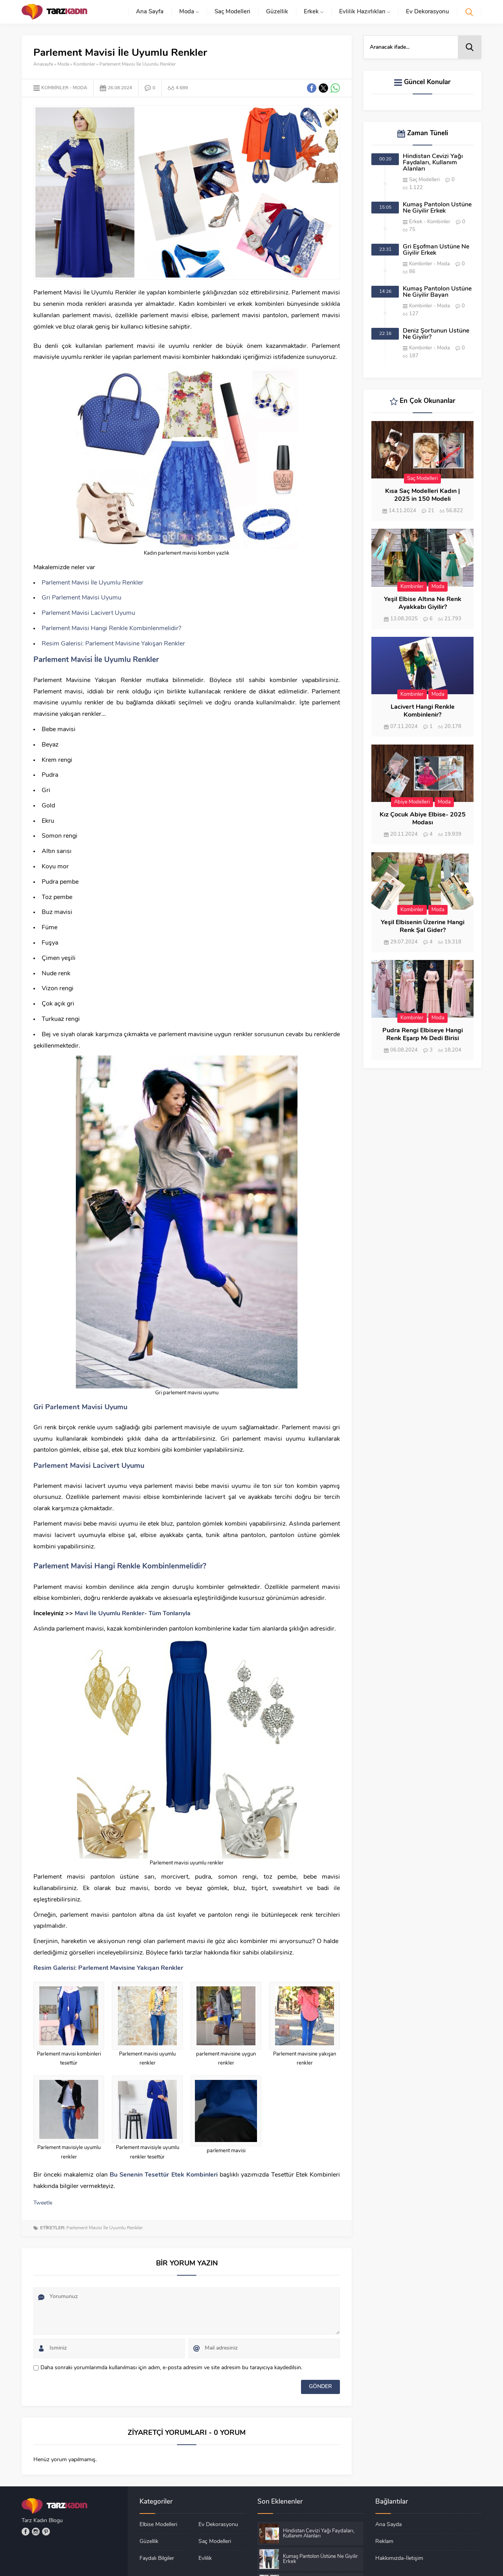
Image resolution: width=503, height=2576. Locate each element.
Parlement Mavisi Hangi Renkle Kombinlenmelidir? (111, 628)
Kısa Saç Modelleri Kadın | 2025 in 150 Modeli (422, 495)
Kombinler (84, 64)
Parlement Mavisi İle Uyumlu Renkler (92, 583)
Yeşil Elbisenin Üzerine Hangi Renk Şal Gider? (422, 926)
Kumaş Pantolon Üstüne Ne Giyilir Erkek (437, 208)
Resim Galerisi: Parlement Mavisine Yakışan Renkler (113, 644)
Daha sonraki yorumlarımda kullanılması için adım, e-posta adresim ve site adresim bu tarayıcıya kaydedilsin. (171, 2368)
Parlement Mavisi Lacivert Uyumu (88, 613)
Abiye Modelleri (412, 802)
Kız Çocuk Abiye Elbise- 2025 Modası (423, 819)
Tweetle (42, 2203)
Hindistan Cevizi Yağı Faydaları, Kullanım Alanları (433, 162)
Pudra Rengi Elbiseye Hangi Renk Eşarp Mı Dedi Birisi (422, 1035)
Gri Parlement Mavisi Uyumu (81, 598)
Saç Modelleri (424, 179)
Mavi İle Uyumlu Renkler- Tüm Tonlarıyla (133, 1614)
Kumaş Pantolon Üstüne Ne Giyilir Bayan (437, 292)
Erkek (415, 221)
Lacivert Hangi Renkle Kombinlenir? (423, 711)
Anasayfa (43, 64)
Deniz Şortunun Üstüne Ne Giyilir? (436, 334)
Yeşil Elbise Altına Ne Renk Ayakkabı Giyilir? (422, 603)
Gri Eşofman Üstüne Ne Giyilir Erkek (436, 250)
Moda (63, 64)
